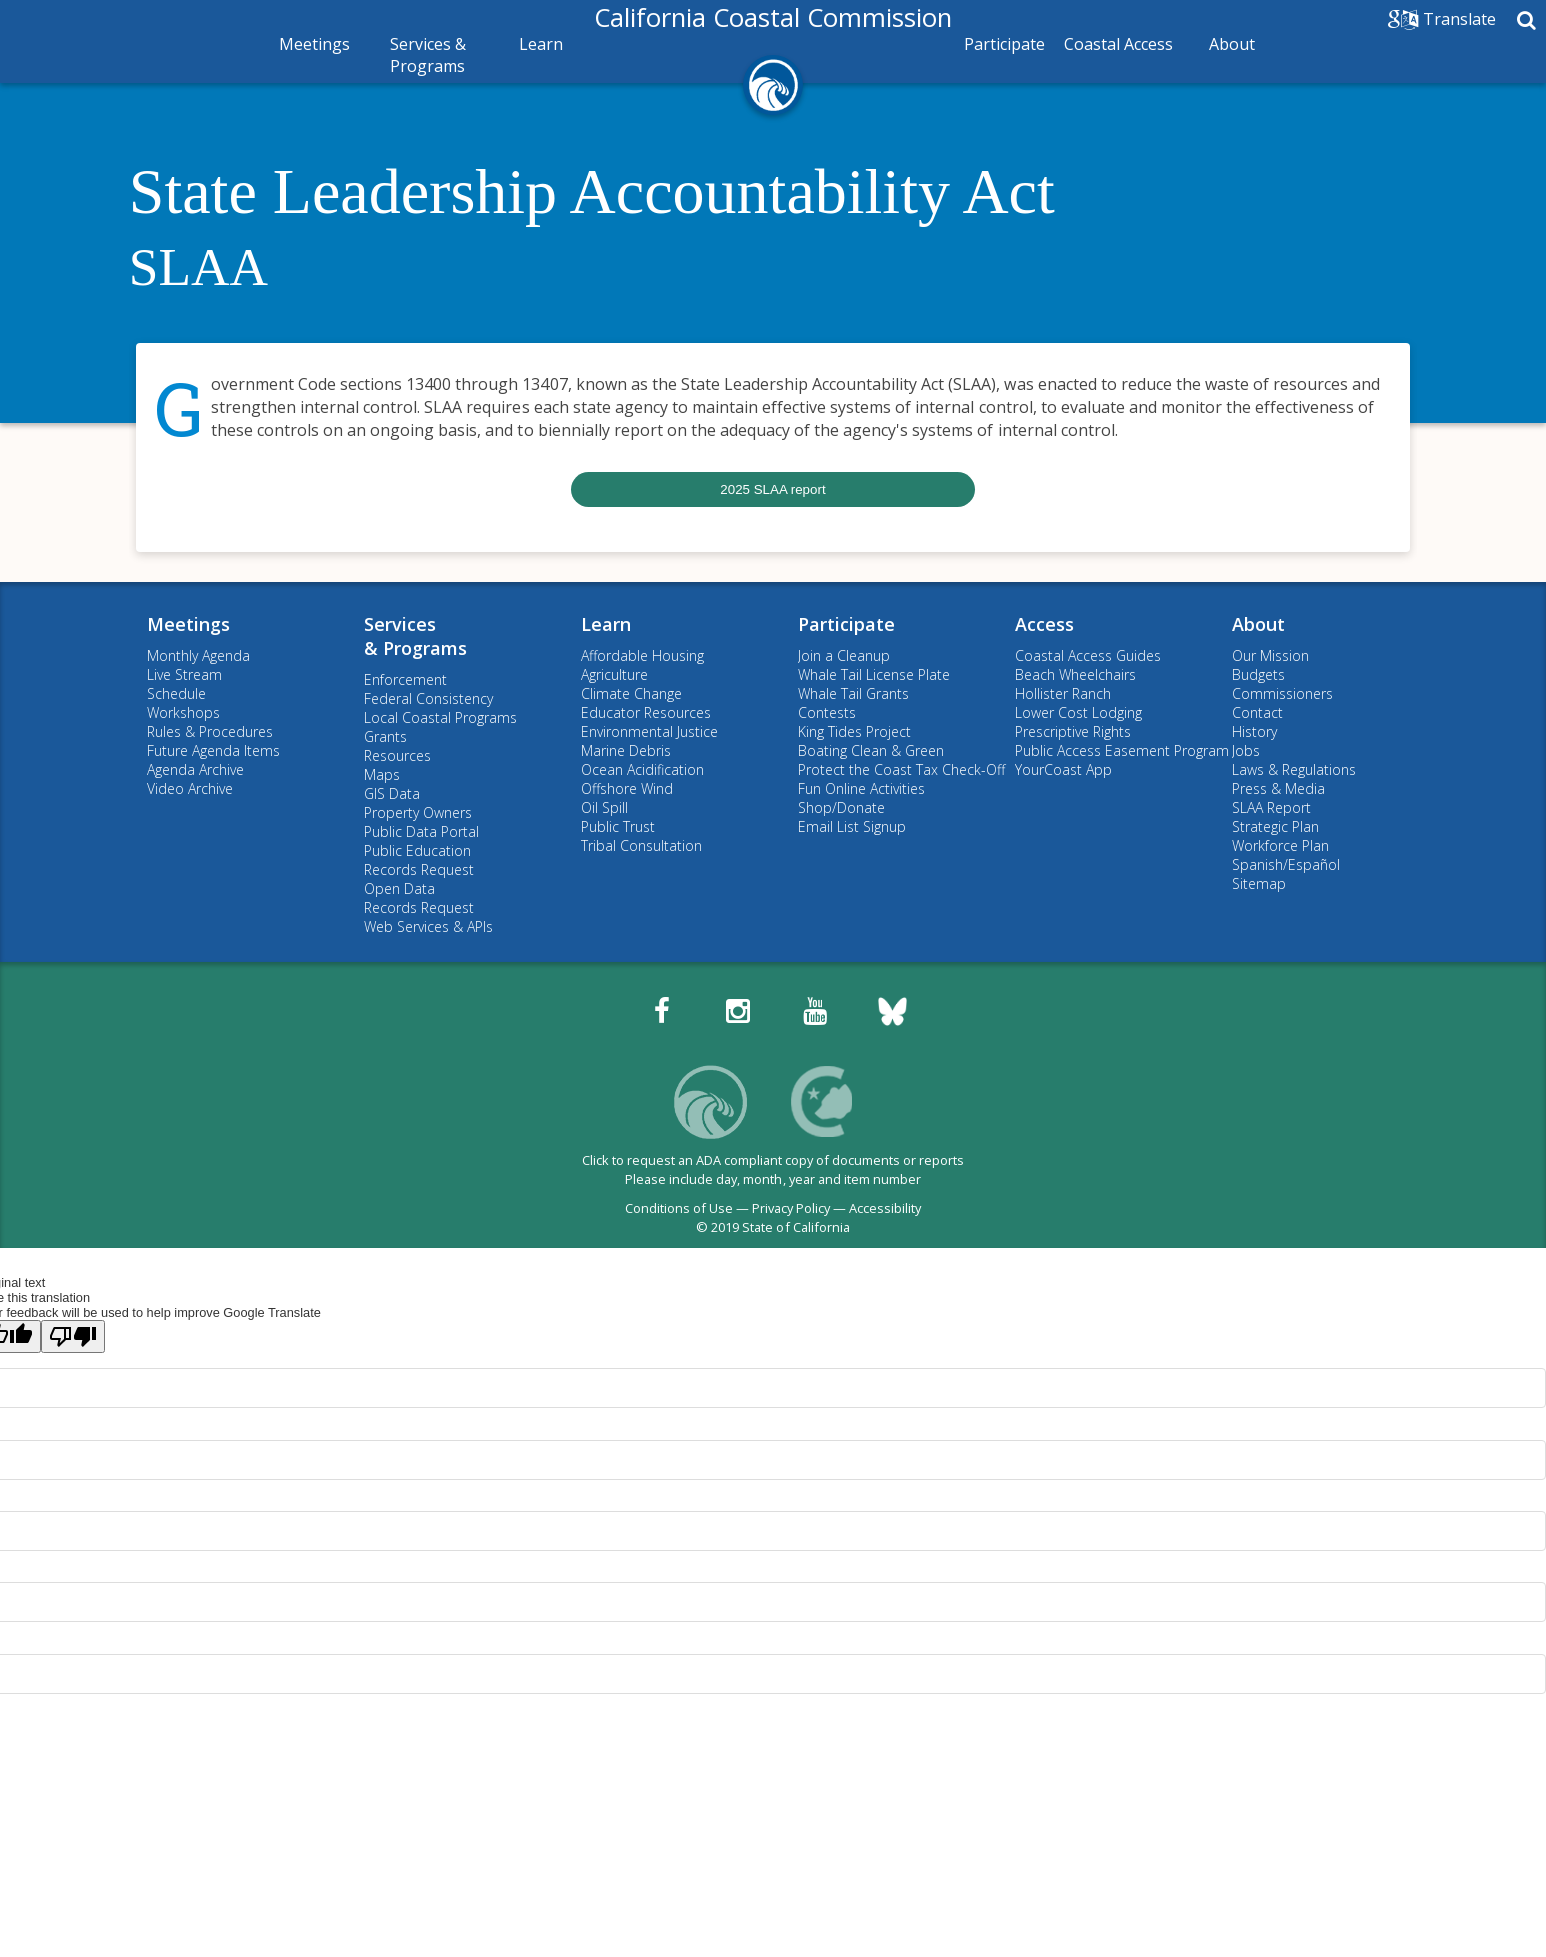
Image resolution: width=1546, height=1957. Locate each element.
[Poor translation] (73, 1336)
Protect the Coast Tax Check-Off (901, 769)
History (1254, 731)
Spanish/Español (1286, 864)
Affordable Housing (642, 655)
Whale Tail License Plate (874, 674)
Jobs (1246, 750)
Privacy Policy (791, 1208)
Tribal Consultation (641, 845)
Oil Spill (604, 807)
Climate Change (631, 693)
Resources (397, 755)
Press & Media (1278, 788)
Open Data (399, 888)
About (1232, 44)
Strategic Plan (1275, 826)
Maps (382, 774)
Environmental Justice (649, 731)
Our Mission (1270, 655)
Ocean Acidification (642, 769)
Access (1044, 624)
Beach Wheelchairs (1075, 674)
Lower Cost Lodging (1078, 712)
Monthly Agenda (198, 655)
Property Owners (418, 812)
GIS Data (392, 793)
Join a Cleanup (844, 655)
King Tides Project (854, 731)
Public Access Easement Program (1122, 750)
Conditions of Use (679, 1208)
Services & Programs (428, 55)
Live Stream (184, 674)
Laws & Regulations (1294, 769)
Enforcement (405, 679)
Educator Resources (646, 712)
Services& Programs (415, 636)
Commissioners (1282, 693)
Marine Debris (626, 750)
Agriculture (614, 674)
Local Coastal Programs (440, 717)
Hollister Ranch (1063, 693)
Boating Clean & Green (871, 750)
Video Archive (190, 788)
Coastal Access (1118, 44)
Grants (385, 736)
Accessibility (885, 1208)
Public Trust (618, 826)
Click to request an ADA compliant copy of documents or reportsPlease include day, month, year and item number (773, 1169)
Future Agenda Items (213, 750)
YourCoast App (1063, 769)
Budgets (1258, 674)
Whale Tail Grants (853, 693)
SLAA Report (1271, 807)
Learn (541, 44)
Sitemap (1259, 883)
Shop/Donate (841, 807)
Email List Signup (852, 826)
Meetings (314, 44)
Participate (1004, 44)
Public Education (417, 850)
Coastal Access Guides (1088, 655)
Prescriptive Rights (1073, 731)
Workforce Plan (1280, 845)
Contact (1257, 712)
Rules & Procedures (210, 731)
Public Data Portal (421, 831)
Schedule (176, 693)
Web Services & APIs (428, 926)
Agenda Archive (195, 769)
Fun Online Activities (861, 788)
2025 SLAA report (772, 489)
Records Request (419, 869)
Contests (827, 712)
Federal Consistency (428, 698)
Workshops (183, 712)
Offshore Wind (627, 788)
